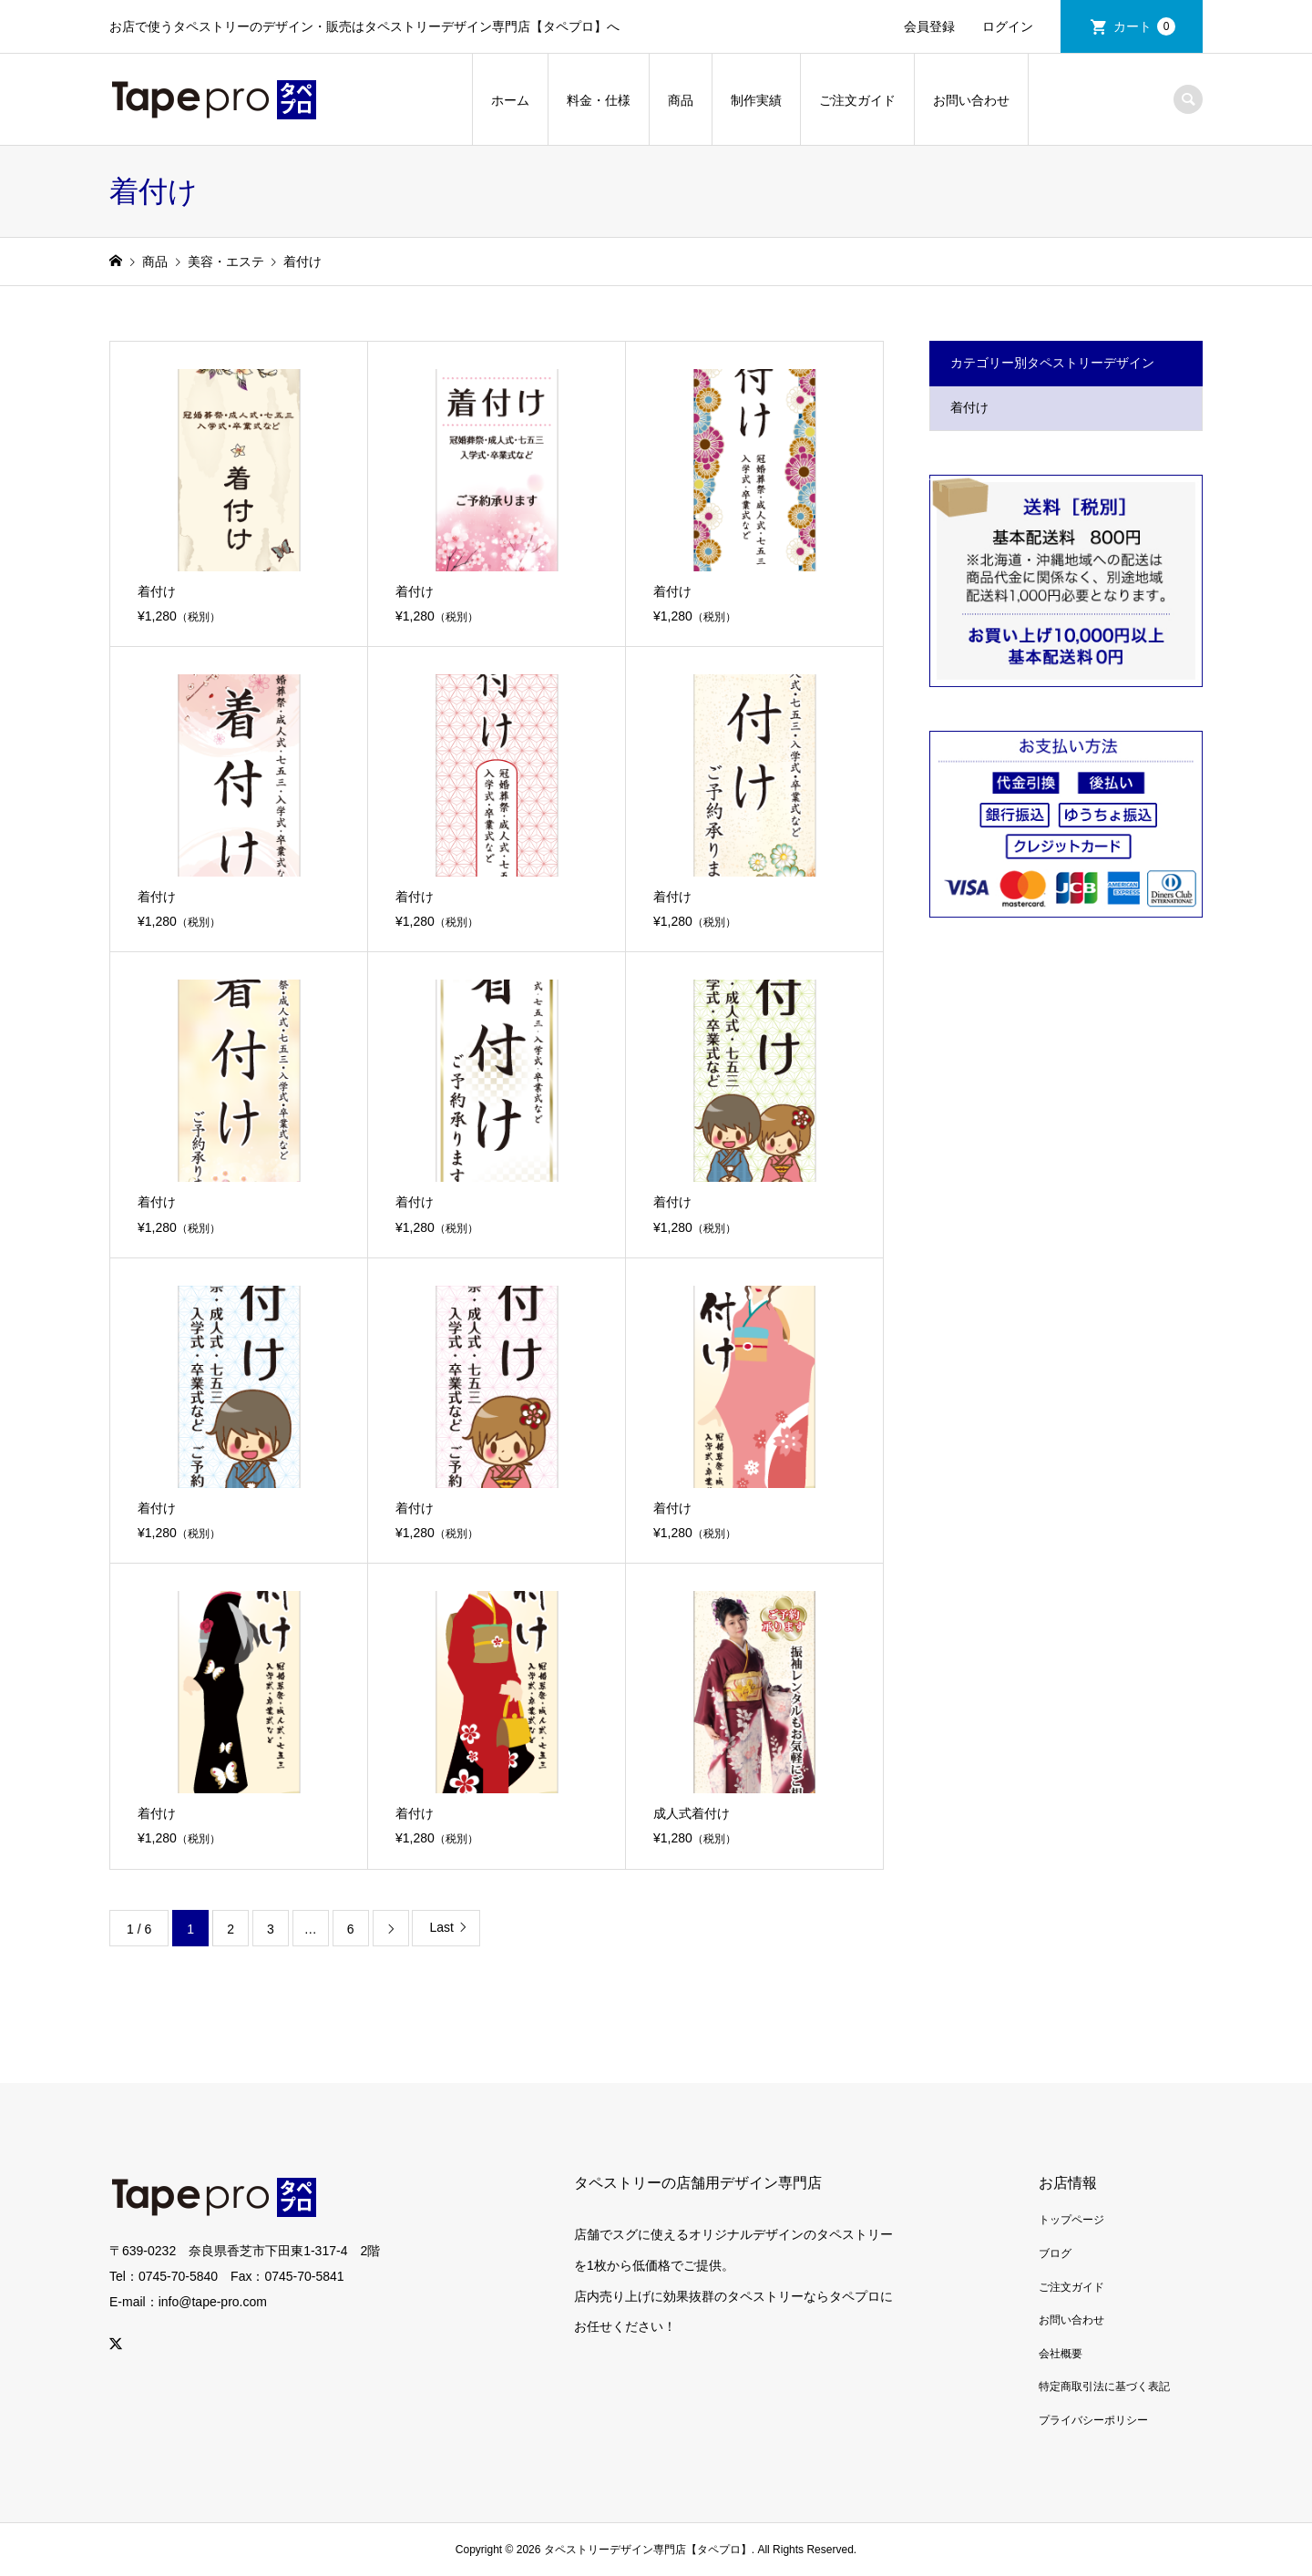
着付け (969, 407)
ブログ (1055, 2253)
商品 (680, 100)
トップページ (1071, 2219)
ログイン (1007, 26)
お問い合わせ (971, 100)
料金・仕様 (598, 100)
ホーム (510, 100)
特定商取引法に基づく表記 (1104, 2386)
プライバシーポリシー (1093, 2420)
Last (441, 1927)
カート (1144, 26)
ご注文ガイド (857, 100)
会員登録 (929, 26)
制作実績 (756, 100)
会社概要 (1060, 2353)
